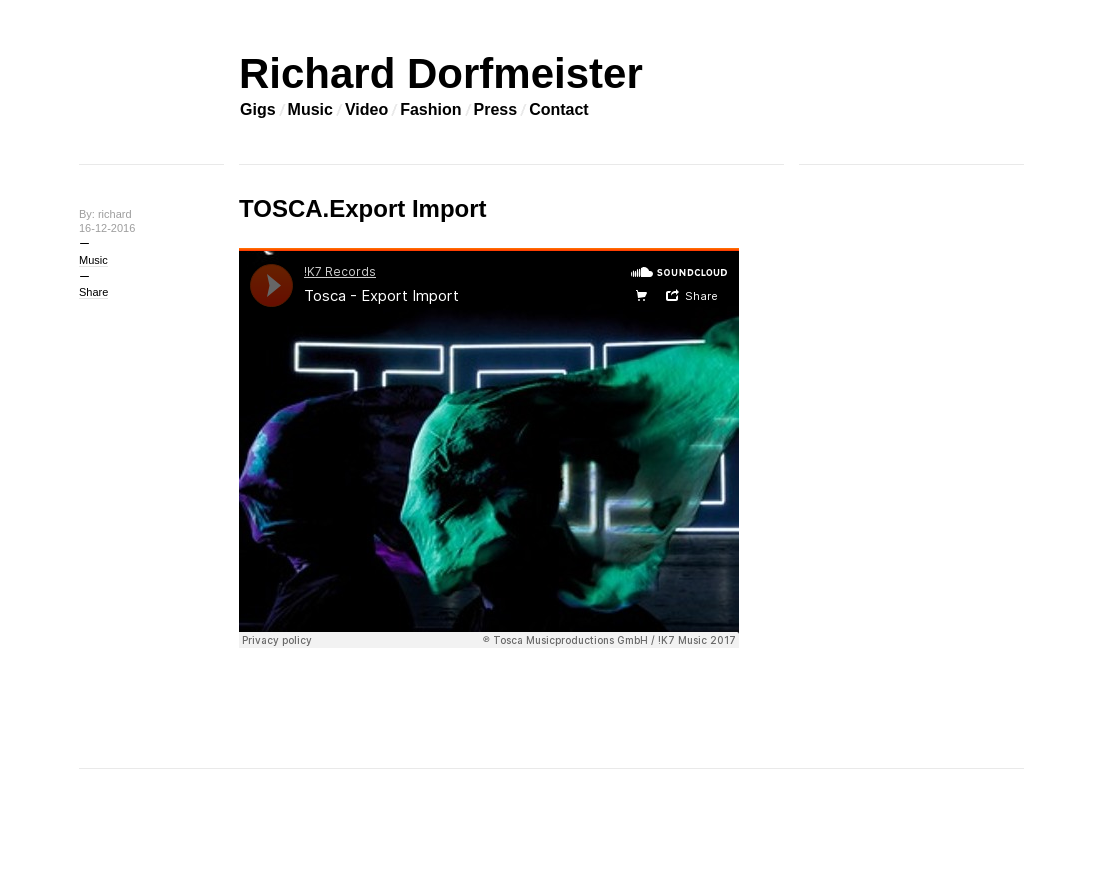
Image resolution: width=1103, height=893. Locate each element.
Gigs (258, 109)
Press (496, 109)
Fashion (430, 109)
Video (366, 109)
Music (310, 109)
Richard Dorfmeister (441, 73)
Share (93, 292)
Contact (559, 109)
